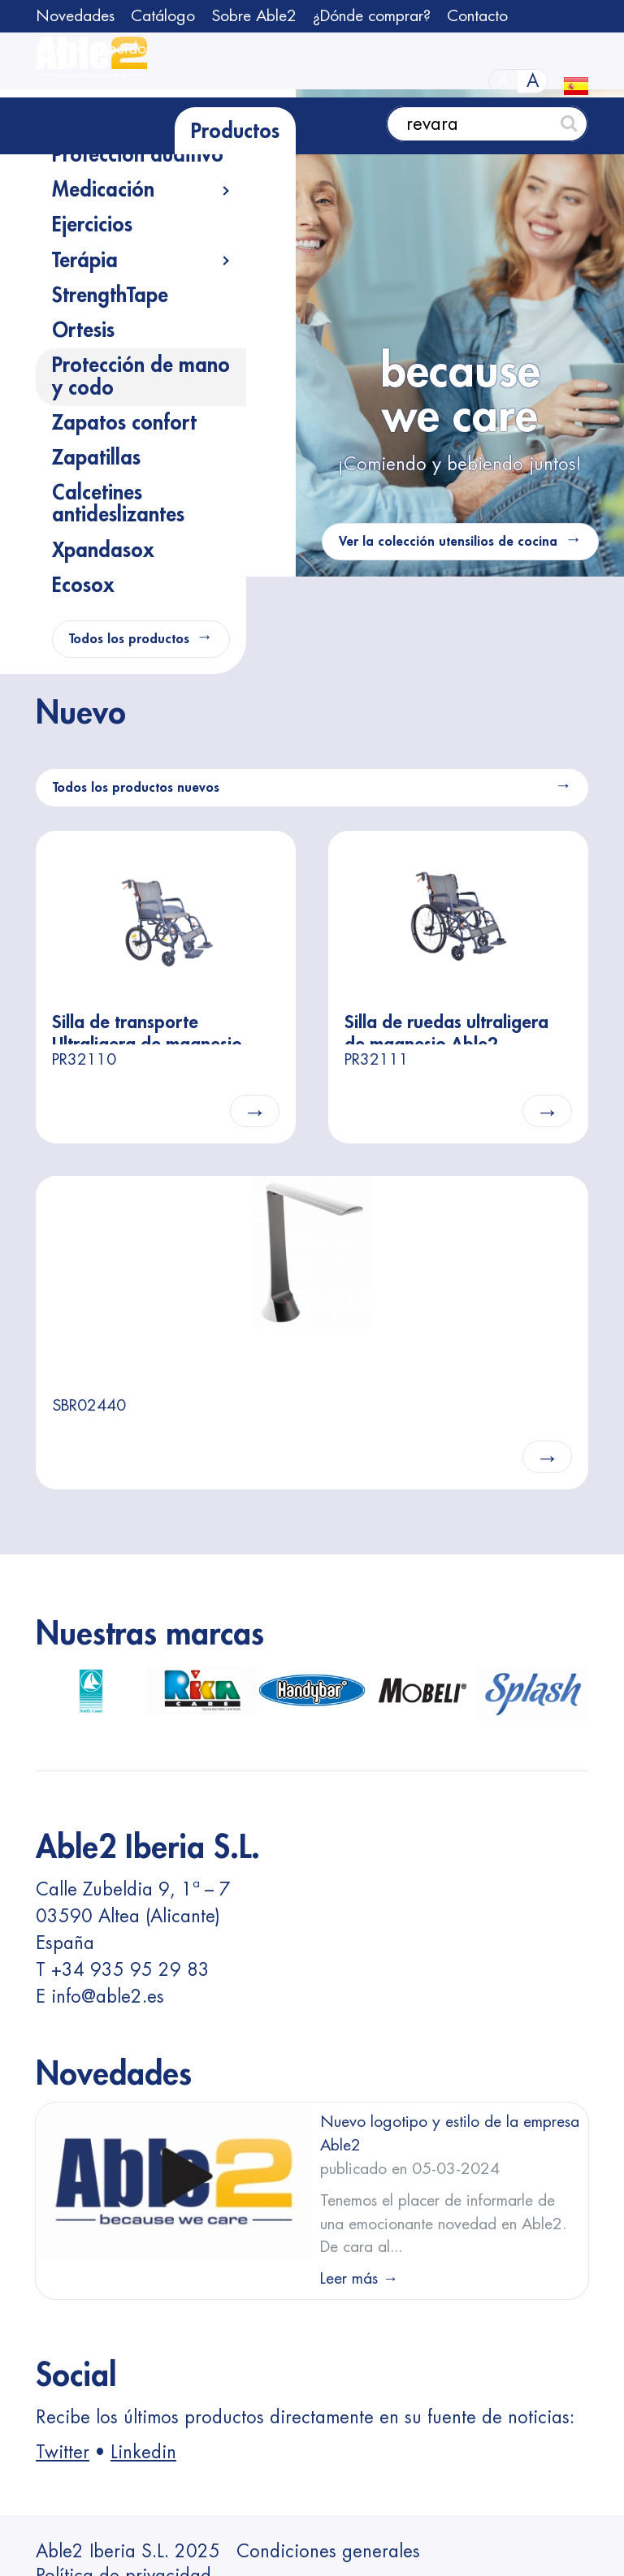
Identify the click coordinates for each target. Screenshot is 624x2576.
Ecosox (83, 585)
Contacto (477, 16)
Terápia (85, 260)
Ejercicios (92, 225)
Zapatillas (96, 458)
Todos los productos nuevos (136, 787)
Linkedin (143, 2452)
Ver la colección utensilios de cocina (448, 541)
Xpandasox (103, 550)
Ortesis (83, 330)
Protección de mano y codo (141, 376)
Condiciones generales (328, 2552)
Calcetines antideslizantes (118, 504)
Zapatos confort (124, 423)
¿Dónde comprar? (372, 16)
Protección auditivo (137, 155)
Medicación (103, 190)
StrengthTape (110, 295)
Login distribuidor (93, 48)
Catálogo (163, 16)
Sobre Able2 (254, 16)
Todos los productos (129, 639)
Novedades (75, 16)
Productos (235, 131)
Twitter (62, 2452)
